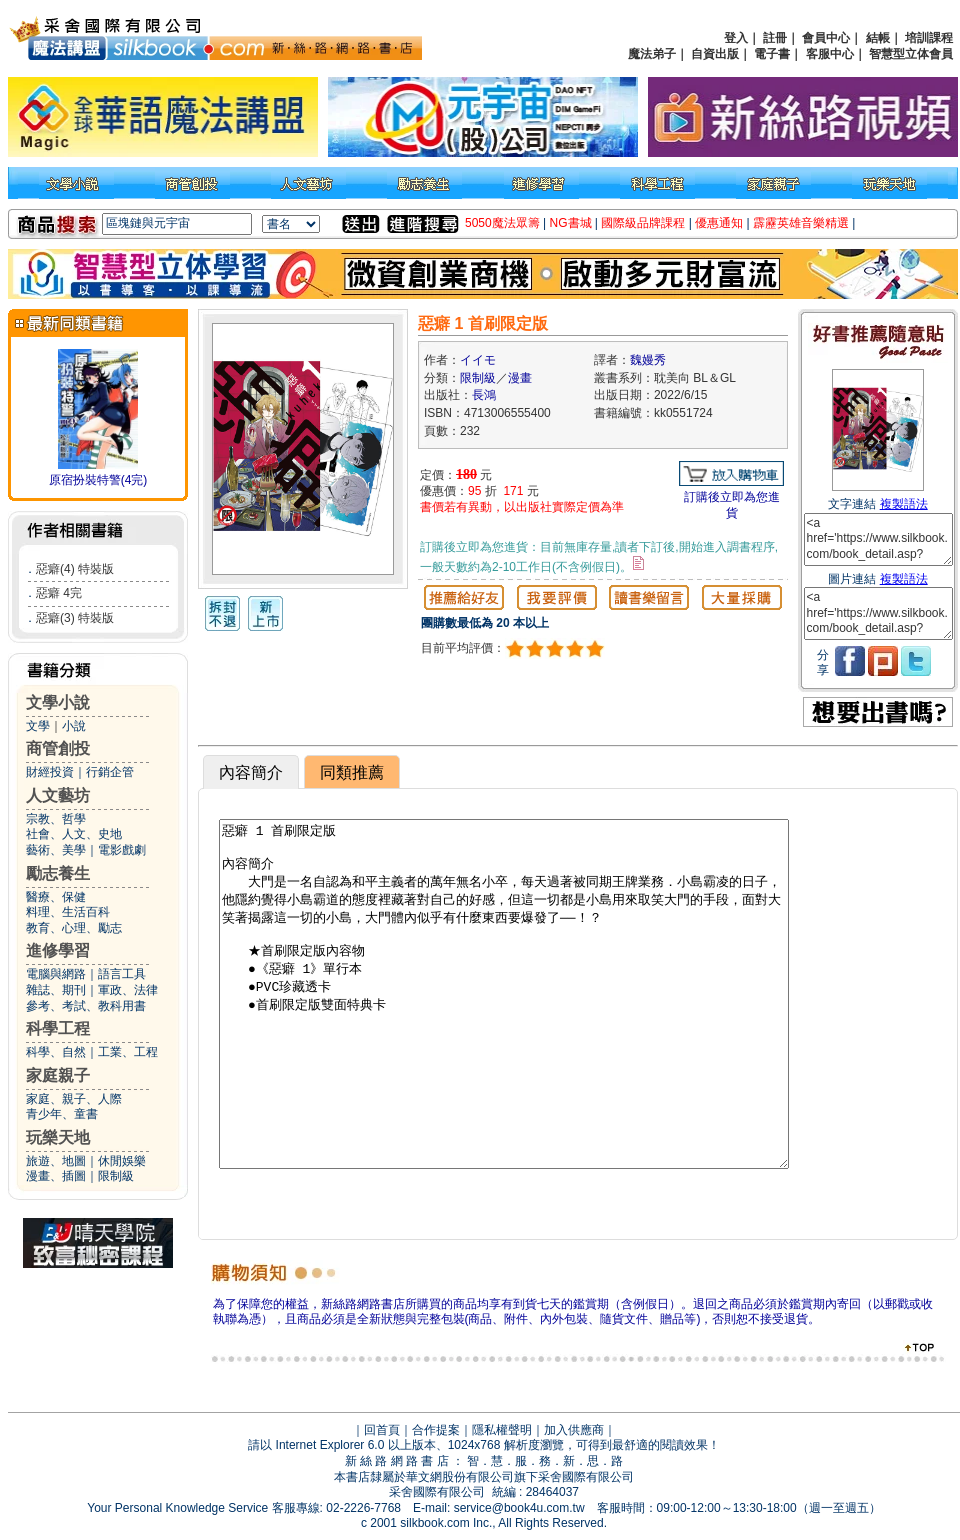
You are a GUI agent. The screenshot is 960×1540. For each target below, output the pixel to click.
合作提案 (436, 1430)
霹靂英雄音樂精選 (801, 223)
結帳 (878, 38)
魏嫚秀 (648, 360)
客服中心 (830, 54)
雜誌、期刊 (56, 990)
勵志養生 (58, 873)
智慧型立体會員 (911, 54)
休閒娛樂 (122, 1161)
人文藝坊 (58, 795)
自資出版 (715, 54)
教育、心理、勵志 (74, 928)
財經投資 (50, 772)
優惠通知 (719, 223)
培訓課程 (929, 38)
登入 (736, 38)
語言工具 (122, 974)
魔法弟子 (652, 54)
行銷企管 (110, 772)
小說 (74, 726)
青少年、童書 (62, 1114)
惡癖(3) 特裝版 (75, 618)
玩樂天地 (58, 1137)
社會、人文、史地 (74, 834)
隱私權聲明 (502, 1430)
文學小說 (58, 702)
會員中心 (826, 38)
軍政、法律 (128, 990)
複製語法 (904, 504)
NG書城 (571, 223)
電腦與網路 (56, 974)
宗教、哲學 (56, 819)
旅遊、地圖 (56, 1161)
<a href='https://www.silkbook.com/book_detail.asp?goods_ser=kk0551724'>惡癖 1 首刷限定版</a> (878, 539)
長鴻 (484, 395)
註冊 (775, 38)
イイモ (478, 360)
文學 (38, 726)
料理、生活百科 (68, 912)
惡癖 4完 (59, 593)
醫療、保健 (56, 897)
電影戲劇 (122, 850)
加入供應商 (574, 1430)
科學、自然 (56, 1052)
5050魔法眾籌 (502, 223)
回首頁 (382, 1430)
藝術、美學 (56, 850)
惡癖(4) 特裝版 (75, 569)
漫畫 (520, 378)
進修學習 (58, 950)
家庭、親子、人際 (74, 1099)
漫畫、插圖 (56, 1176)
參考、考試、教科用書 (86, 1006)
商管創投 (58, 748)
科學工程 (58, 1028)
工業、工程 (128, 1052)
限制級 (116, 1176)
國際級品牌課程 (643, 223)
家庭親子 (58, 1075)
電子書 (772, 54)
